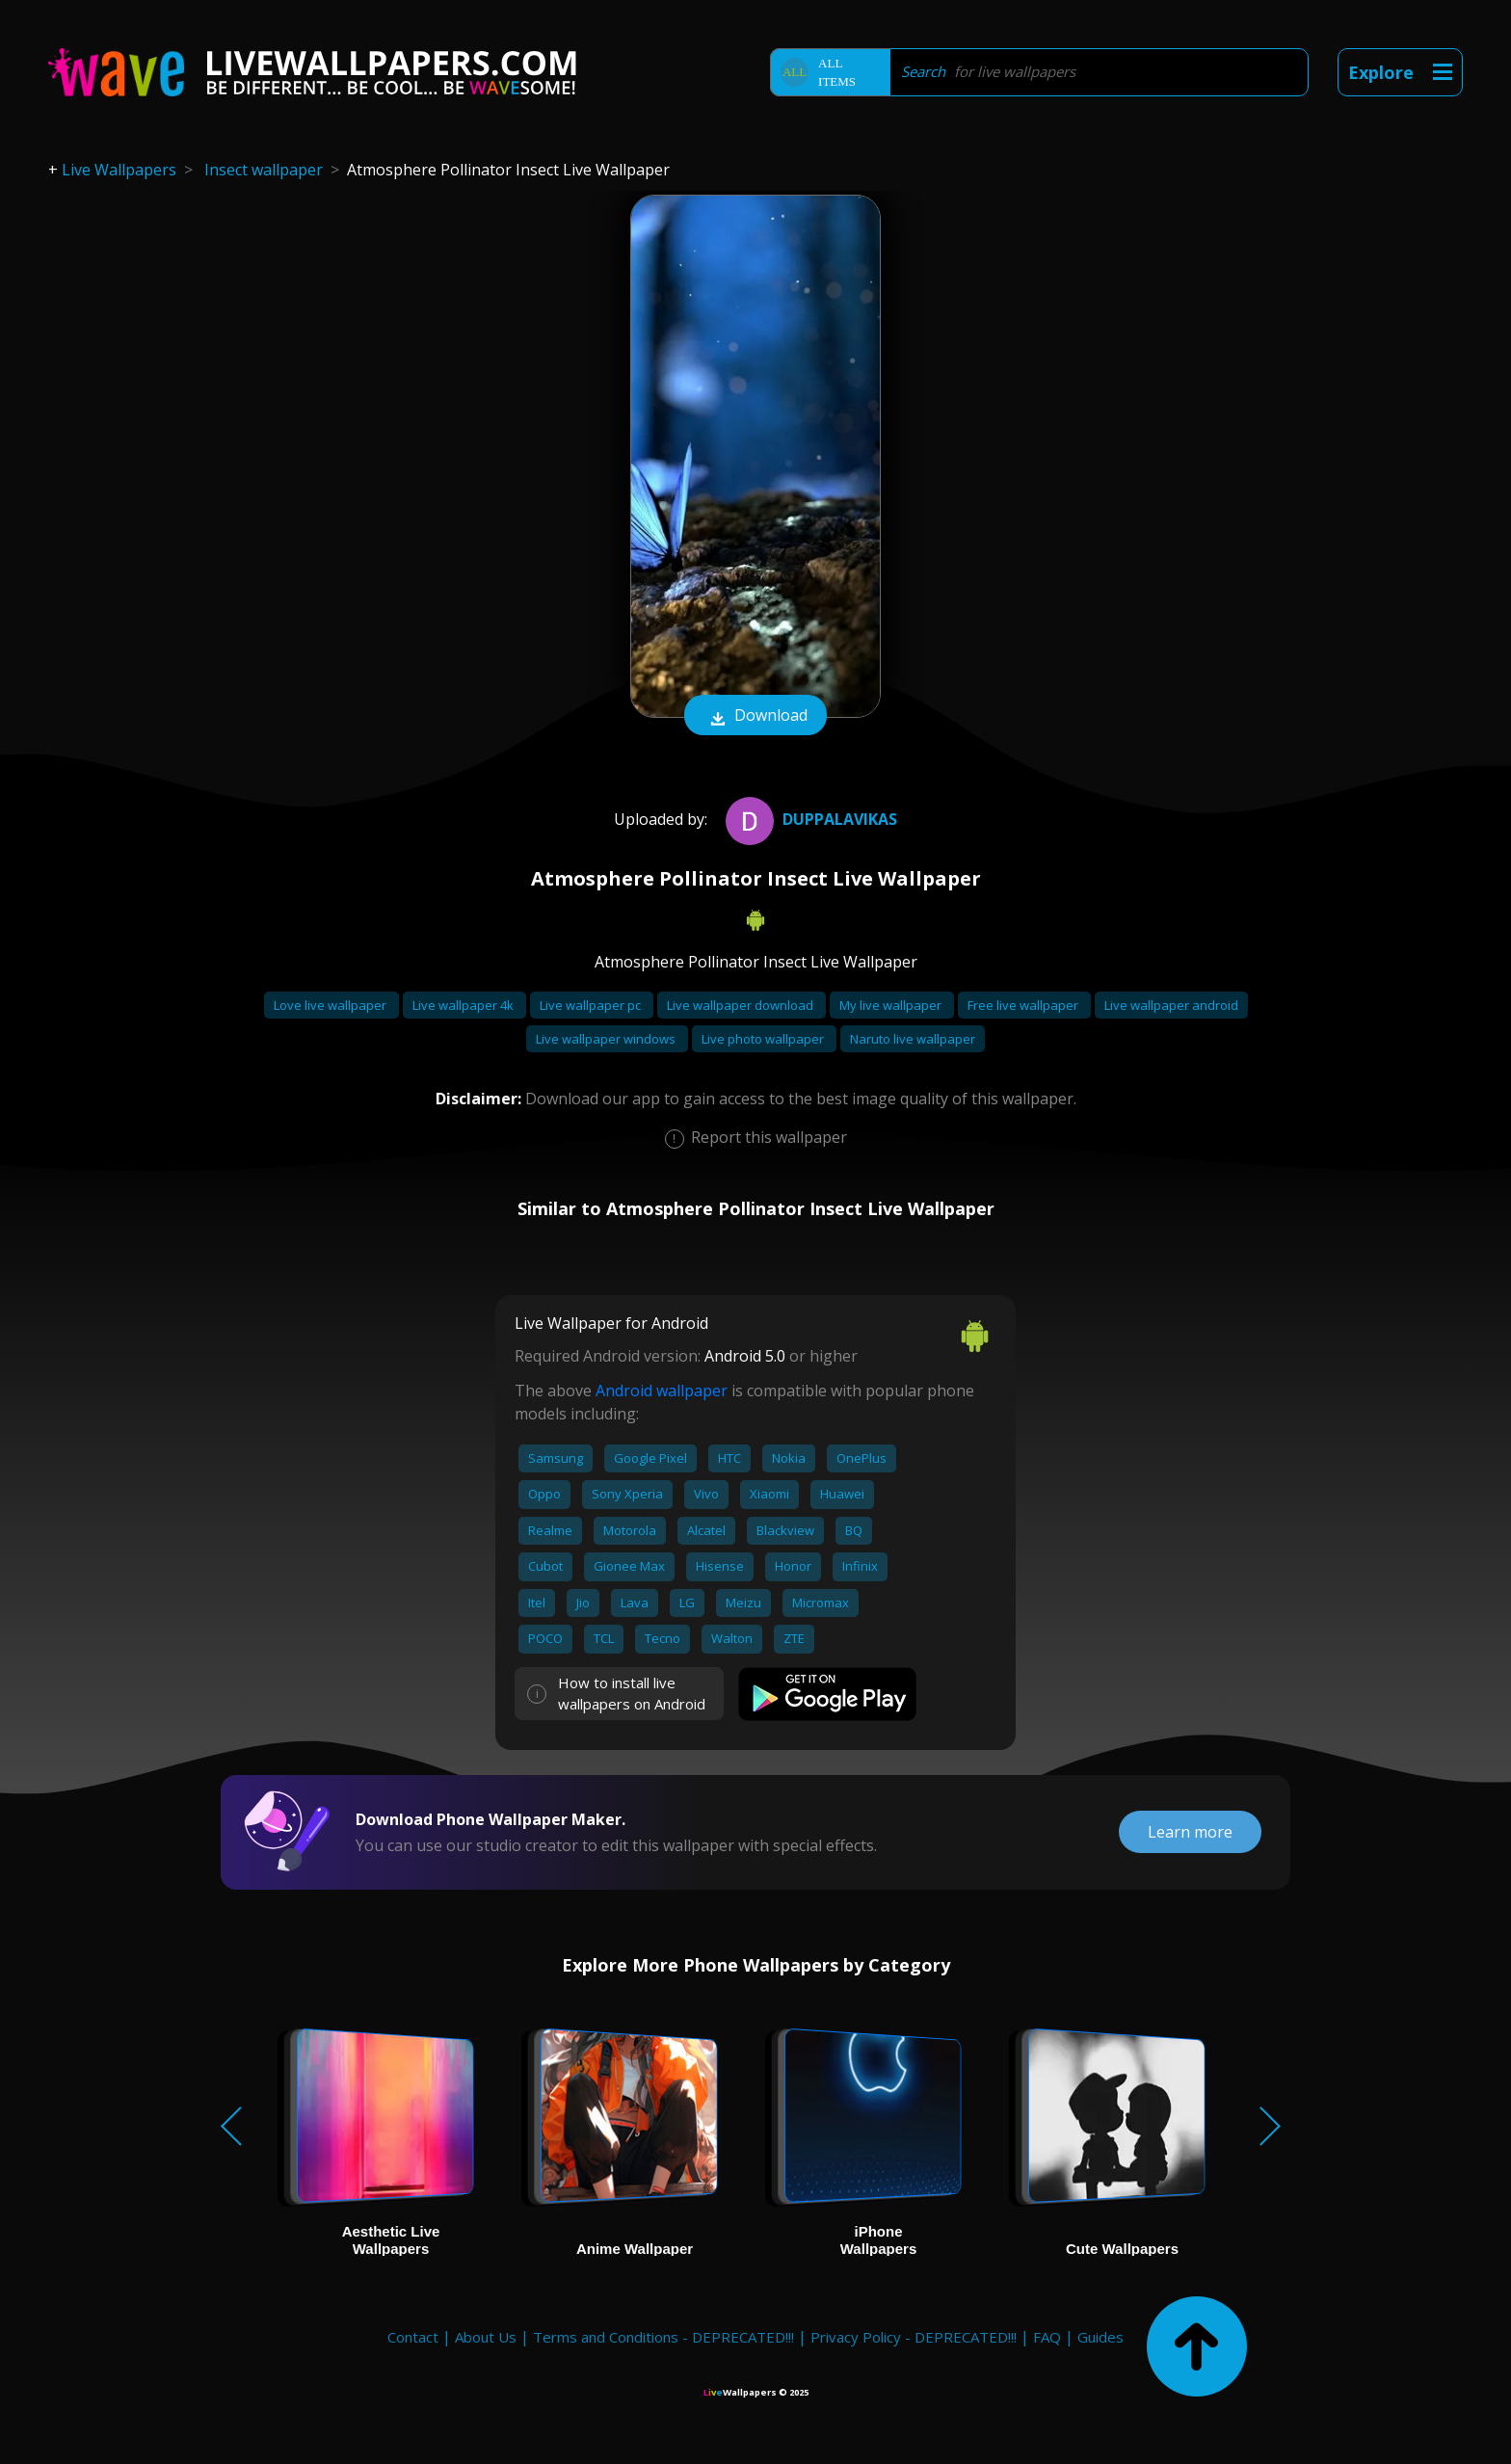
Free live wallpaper (1024, 1005)
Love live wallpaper (331, 1005)
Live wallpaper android (1171, 1005)
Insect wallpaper (263, 169)
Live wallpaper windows (607, 1038)
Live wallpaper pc (592, 1005)
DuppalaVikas (809, 819)
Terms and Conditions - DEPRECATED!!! (663, 2336)
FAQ (1047, 2336)
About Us (486, 2336)
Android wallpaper (662, 1390)
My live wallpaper (891, 1005)
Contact (412, 2336)
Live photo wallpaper (764, 1038)
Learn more (1190, 1831)
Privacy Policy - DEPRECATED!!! (913, 2336)
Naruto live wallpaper (912, 1038)
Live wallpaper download (741, 1005)
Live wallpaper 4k (464, 1005)
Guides (1100, 2336)
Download (755, 716)
